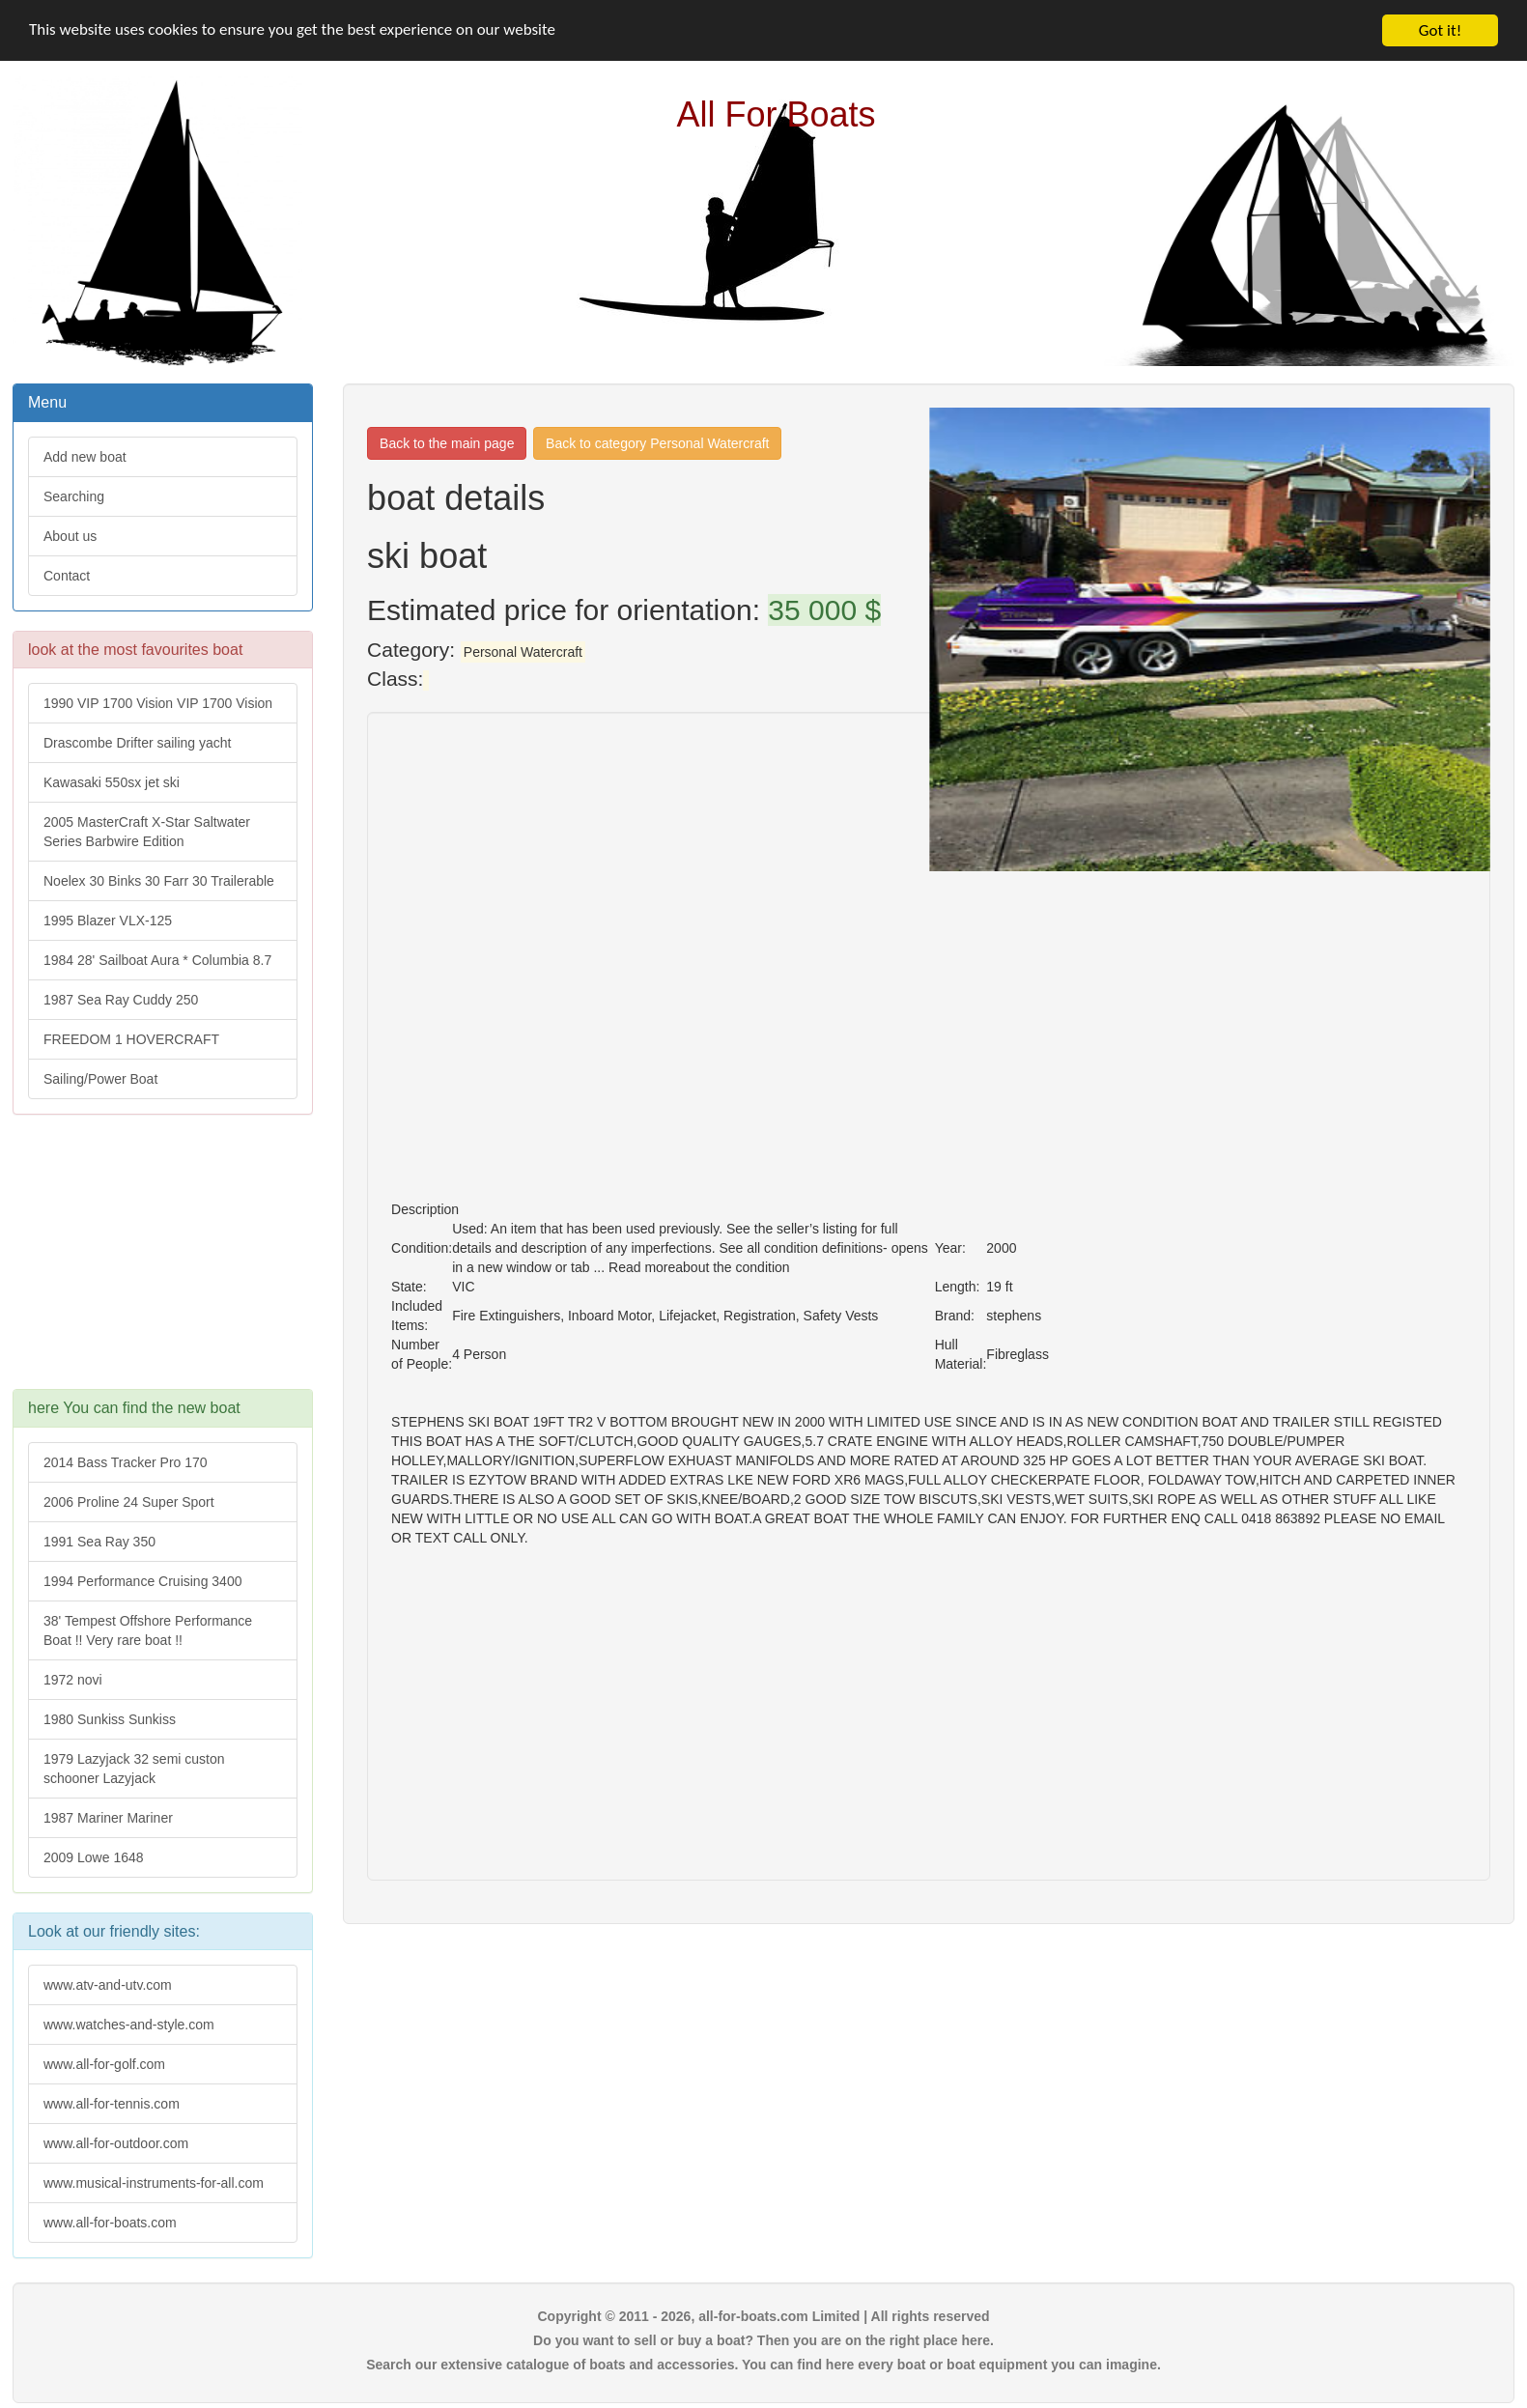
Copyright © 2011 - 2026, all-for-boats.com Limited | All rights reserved (763, 2316)
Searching (73, 496)
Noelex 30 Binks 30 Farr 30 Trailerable (158, 881)
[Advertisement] (161, 1261)
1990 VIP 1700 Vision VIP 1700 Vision (157, 703)
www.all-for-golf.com (104, 2064)
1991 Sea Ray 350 (99, 1541)
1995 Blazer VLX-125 (107, 920)
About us (70, 536)
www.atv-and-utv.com (107, 1985)
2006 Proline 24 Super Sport (128, 1502)
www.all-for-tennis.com (111, 2103)
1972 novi (72, 1679)
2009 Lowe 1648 (93, 1857)
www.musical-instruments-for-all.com (153, 2183)
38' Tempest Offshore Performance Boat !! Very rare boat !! (147, 1630)
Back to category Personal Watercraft (657, 443)
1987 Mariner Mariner (108, 1818)
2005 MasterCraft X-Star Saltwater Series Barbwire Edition (146, 831)
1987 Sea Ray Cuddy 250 (120, 999)
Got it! (1440, 30)
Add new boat (85, 457)
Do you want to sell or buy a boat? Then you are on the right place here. (763, 2340)
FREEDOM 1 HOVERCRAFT (131, 1039)
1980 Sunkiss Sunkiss (109, 1719)
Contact (66, 575)
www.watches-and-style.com (128, 2024)
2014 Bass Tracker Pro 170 (125, 1462)
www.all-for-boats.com (110, 2222)
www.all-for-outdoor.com (115, 2143)
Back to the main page (447, 443)
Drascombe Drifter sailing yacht (137, 743)
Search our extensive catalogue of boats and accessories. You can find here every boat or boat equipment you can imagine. (763, 2364)
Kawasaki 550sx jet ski (111, 782)
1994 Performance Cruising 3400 (142, 1581)
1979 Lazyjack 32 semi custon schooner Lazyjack (134, 1768)
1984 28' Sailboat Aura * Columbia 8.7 (157, 960)
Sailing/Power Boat (100, 1079)
